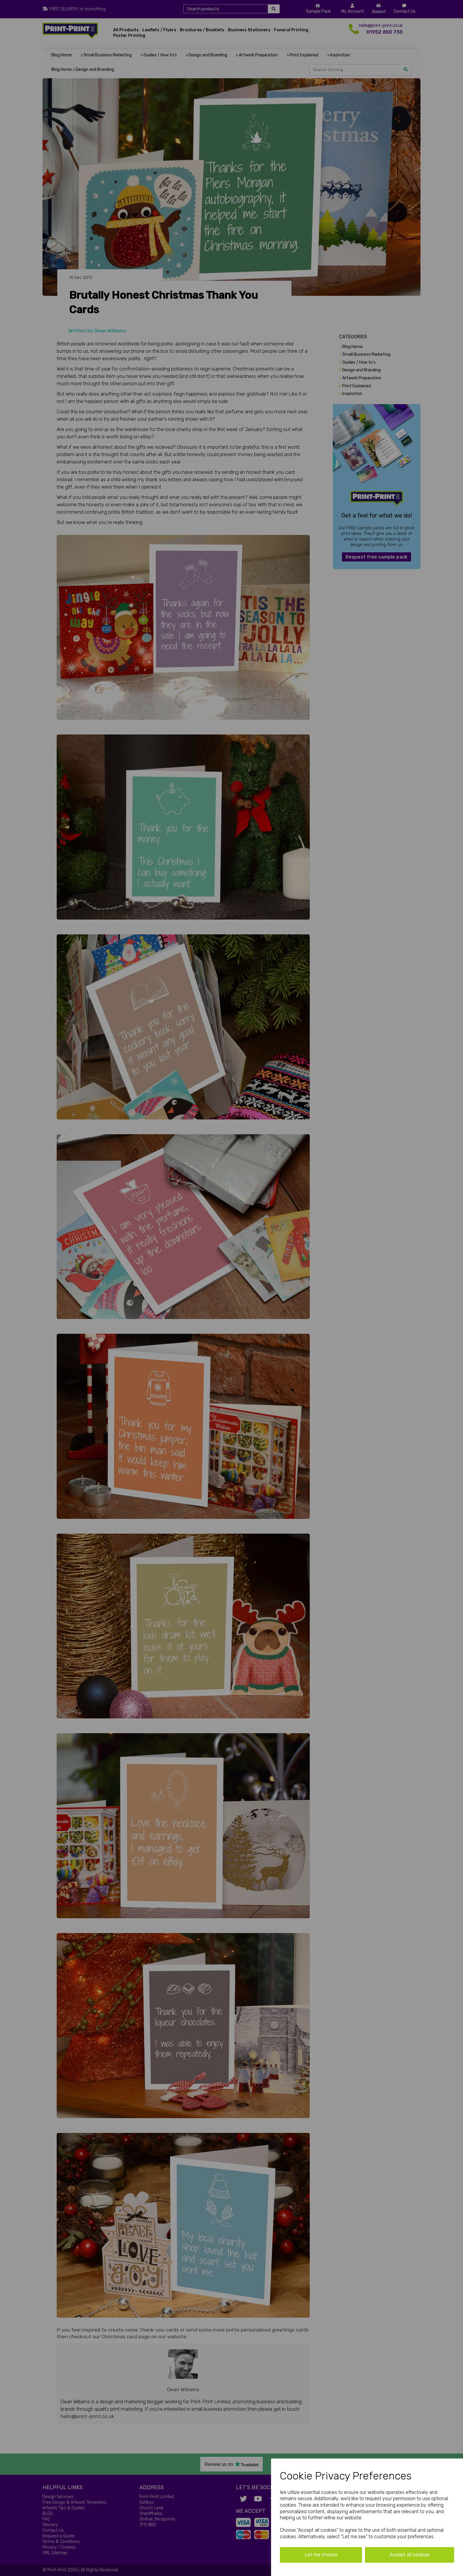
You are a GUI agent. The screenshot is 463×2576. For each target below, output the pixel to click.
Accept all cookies (409, 2554)
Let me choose (321, 2554)
